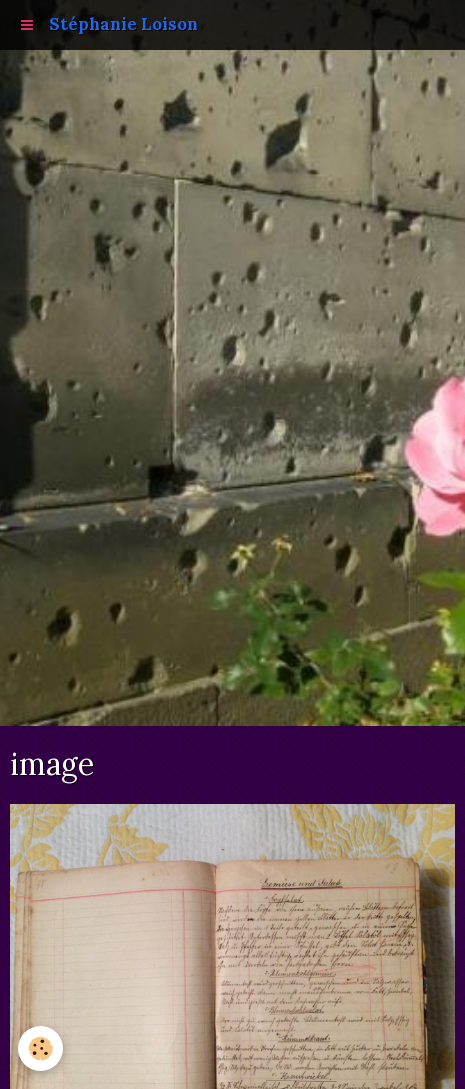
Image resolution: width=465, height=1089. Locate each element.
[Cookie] (40, 1048)
